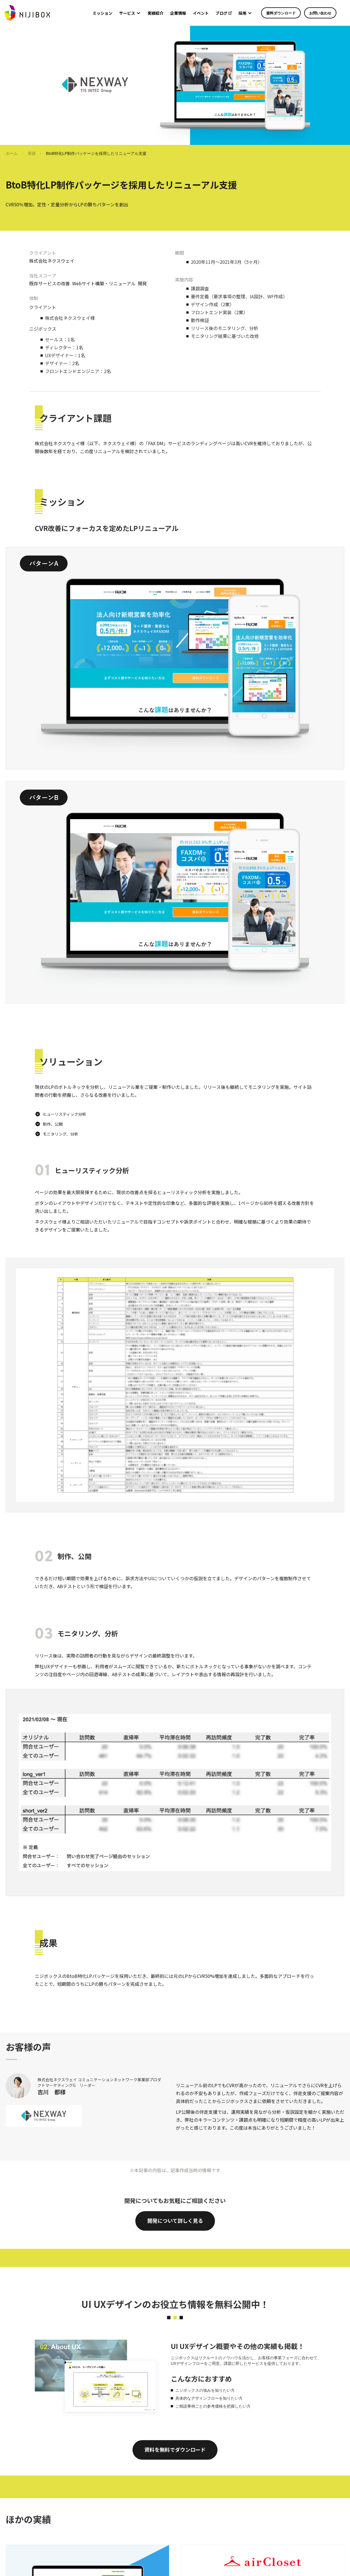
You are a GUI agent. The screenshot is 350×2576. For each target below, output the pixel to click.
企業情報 (178, 13)
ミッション (102, 13)
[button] (130, 13)
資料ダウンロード (281, 13)
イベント (201, 13)
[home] (27, 13)
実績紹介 (155, 13)
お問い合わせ (320, 13)
